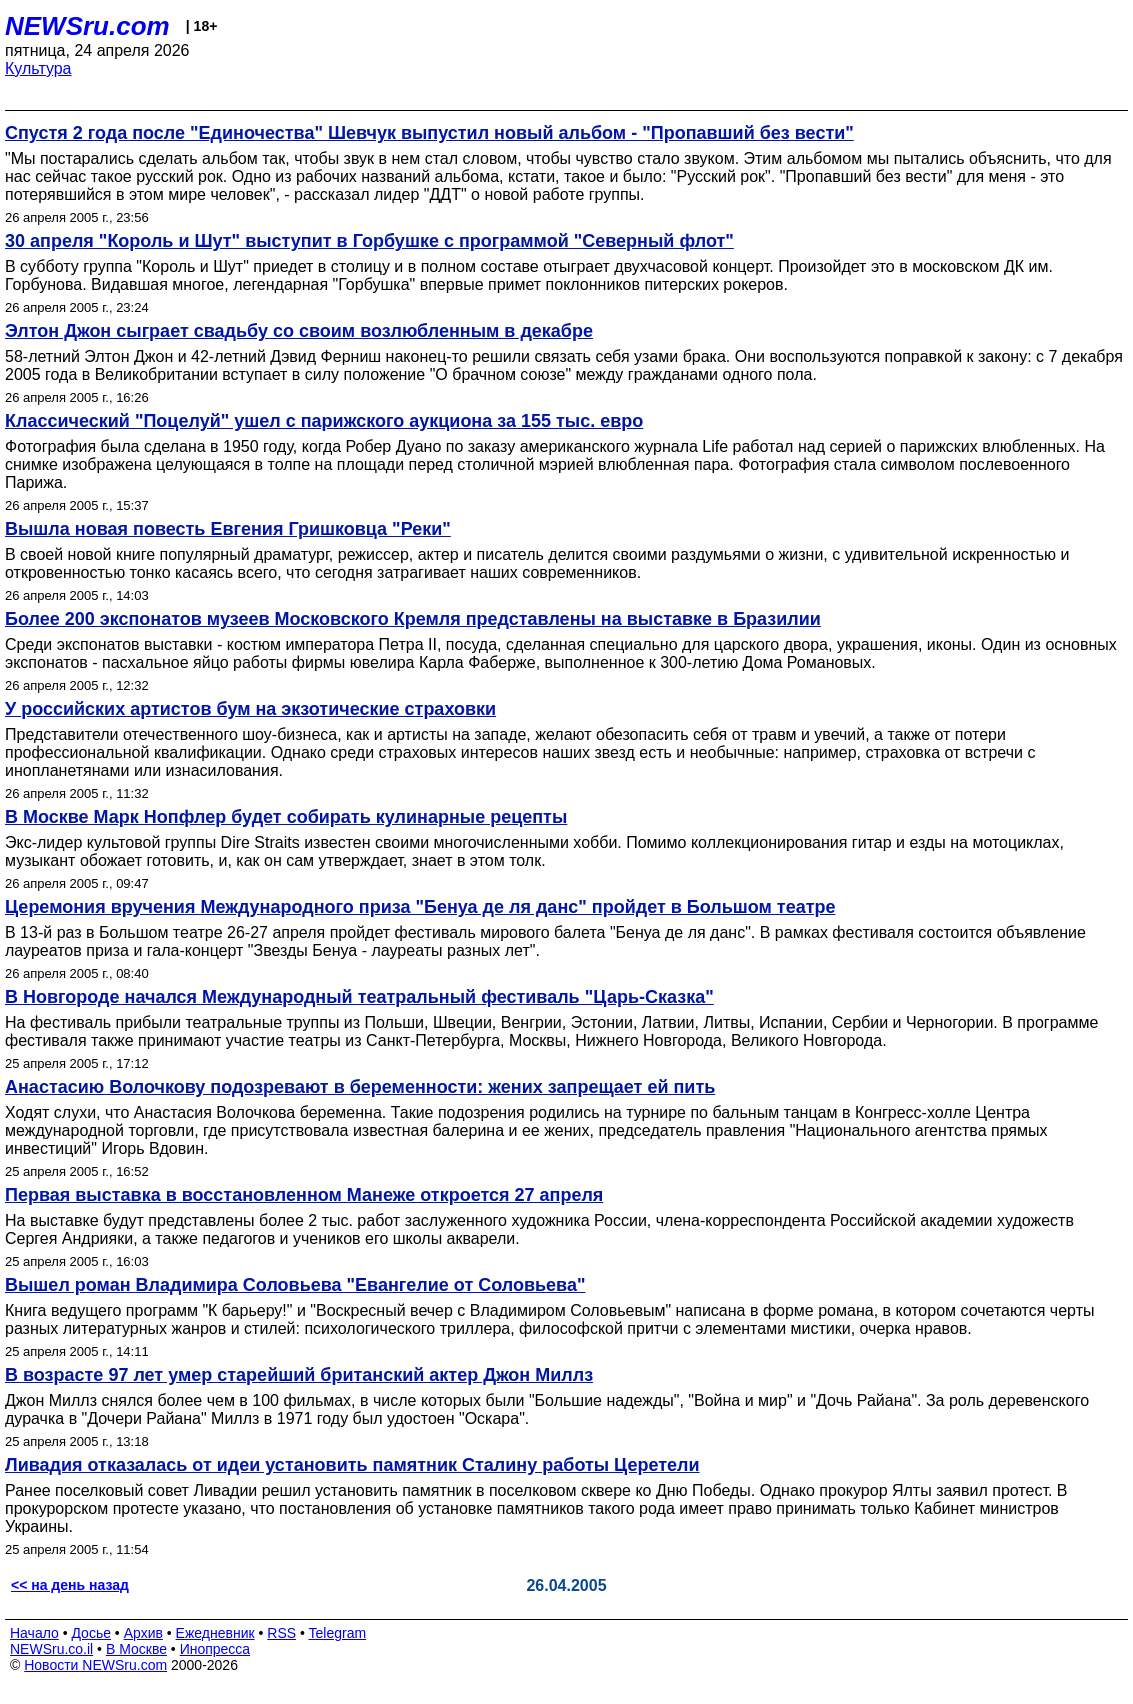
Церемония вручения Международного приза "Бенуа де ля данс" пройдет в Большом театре (420, 907)
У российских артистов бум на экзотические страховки (250, 709)
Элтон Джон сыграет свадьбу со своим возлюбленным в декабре (299, 331)
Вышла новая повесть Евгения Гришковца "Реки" (228, 529)
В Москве (136, 1649)
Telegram (338, 1633)
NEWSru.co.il (51, 1649)
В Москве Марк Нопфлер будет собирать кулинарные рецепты (286, 817)
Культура (38, 68)
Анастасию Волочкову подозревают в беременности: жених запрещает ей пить (360, 1087)
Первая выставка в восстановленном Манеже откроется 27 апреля (304, 1195)
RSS (281, 1633)
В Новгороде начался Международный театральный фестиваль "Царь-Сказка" (359, 997)
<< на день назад (70, 1585)
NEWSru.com (87, 26)
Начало (34, 1633)
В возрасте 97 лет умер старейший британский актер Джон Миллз (299, 1375)
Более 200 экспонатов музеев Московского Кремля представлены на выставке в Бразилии (413, 619)
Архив (143, 1633)
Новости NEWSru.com (95, 1665)
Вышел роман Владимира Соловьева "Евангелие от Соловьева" (295, 1285)
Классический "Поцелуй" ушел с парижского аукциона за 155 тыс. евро (324, 421)
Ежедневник (215, 1633)
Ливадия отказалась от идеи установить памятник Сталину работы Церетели (352, 1465)
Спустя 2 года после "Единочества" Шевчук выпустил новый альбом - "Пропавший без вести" (429, 133)
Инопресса (215, 1649)
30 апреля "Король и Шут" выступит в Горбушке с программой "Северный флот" (369, 241)
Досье (91, 1633)
